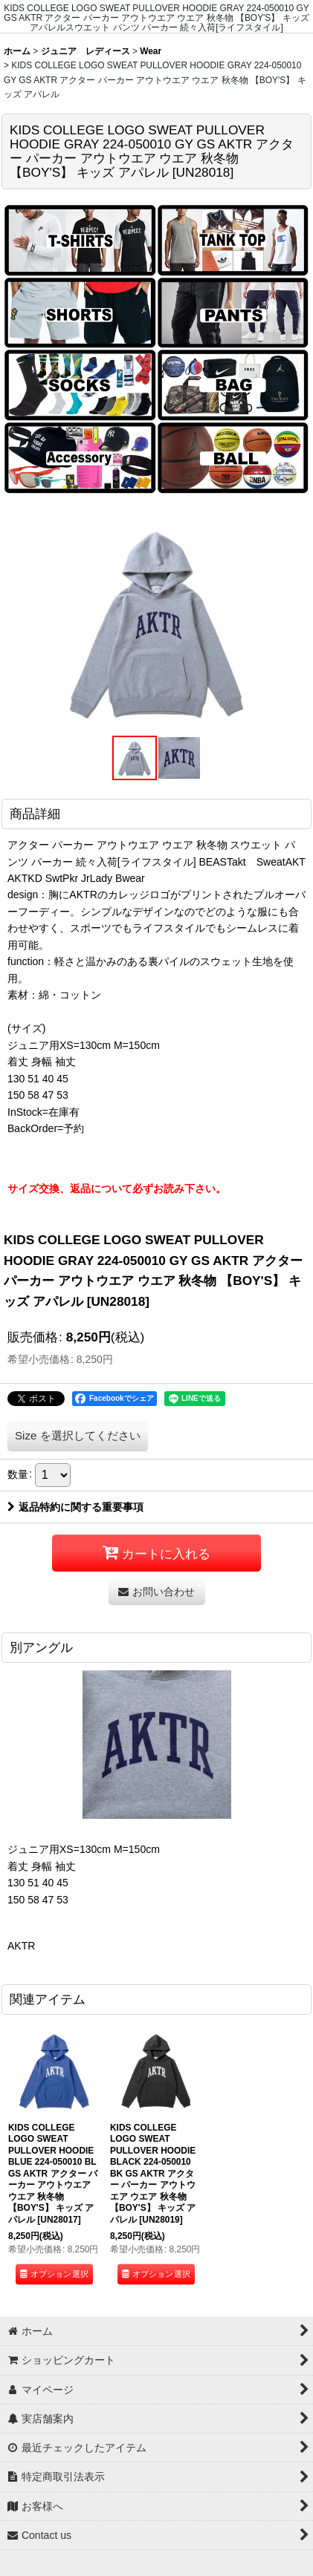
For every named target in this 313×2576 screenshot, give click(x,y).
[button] (134, 758)
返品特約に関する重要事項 (75, 1507)
